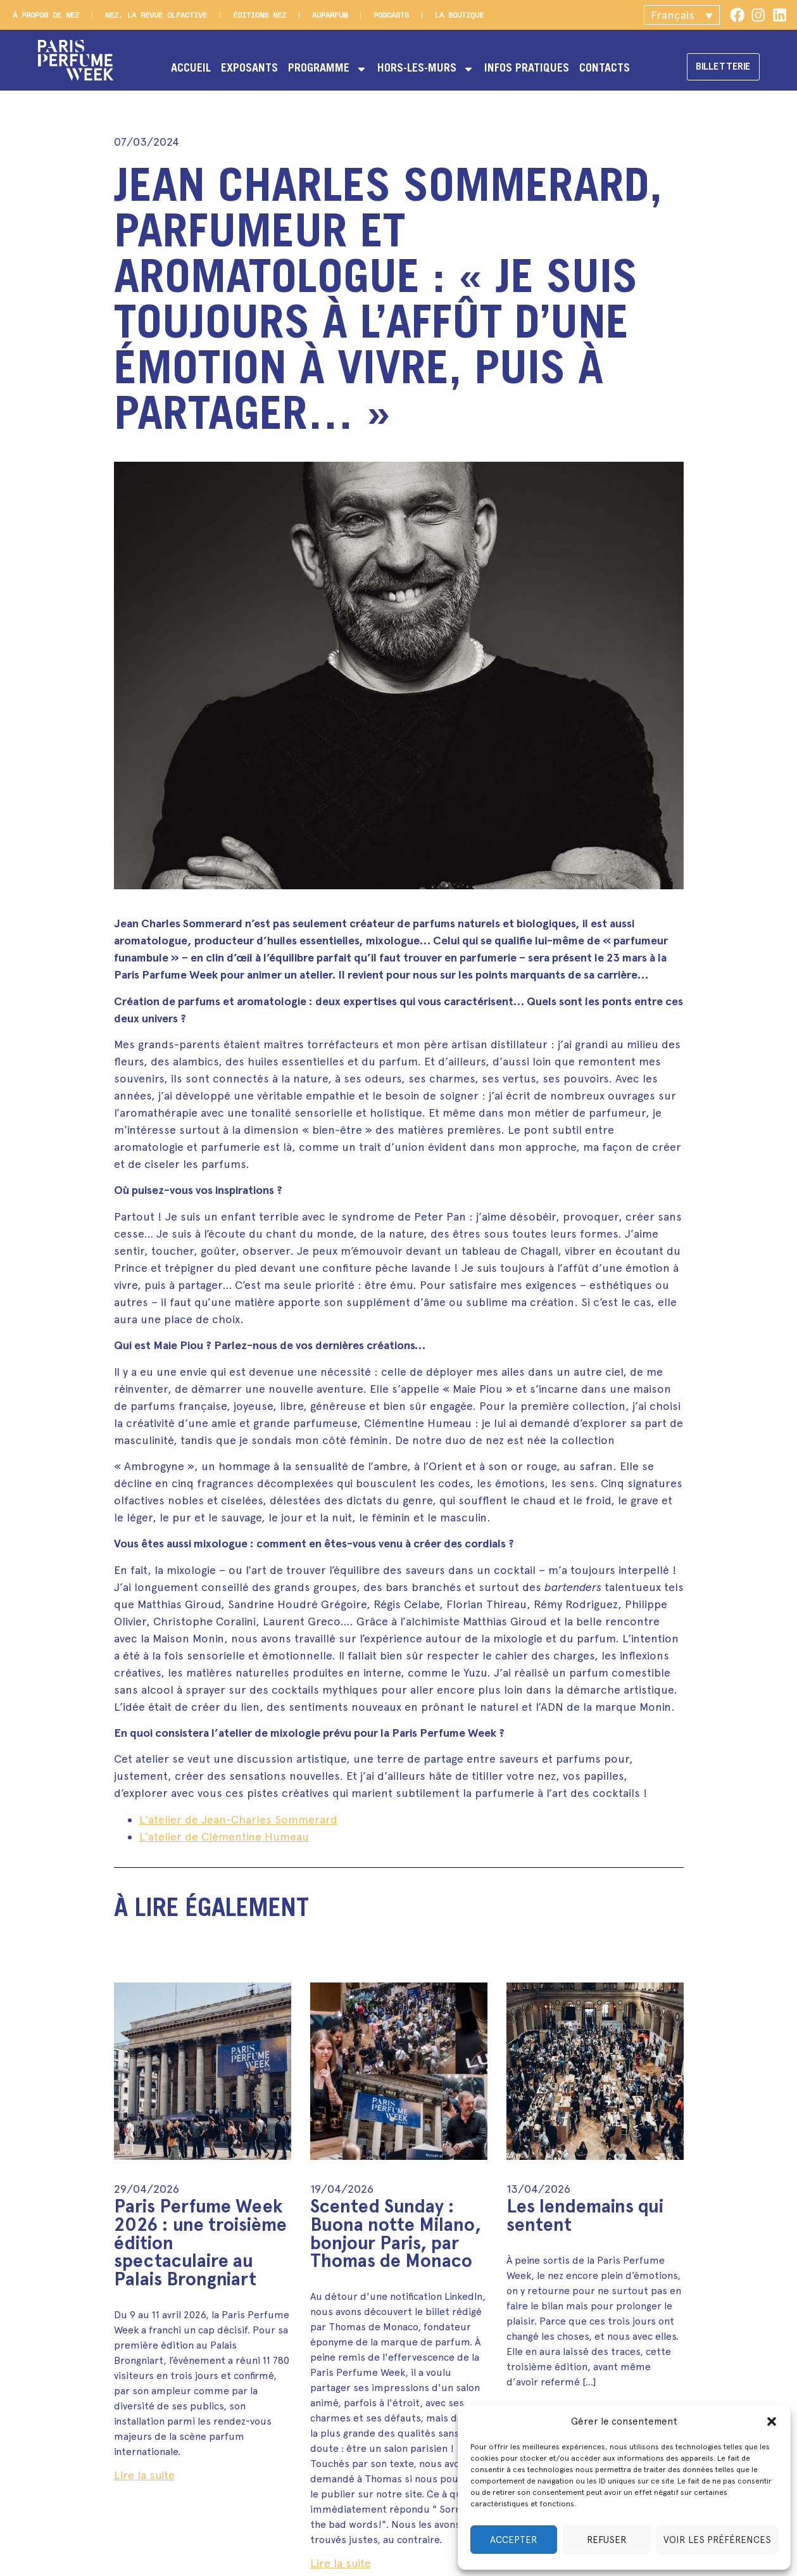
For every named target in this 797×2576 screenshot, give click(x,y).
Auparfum (330, 15)
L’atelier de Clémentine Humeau (224, 1836)
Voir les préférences (717, 2540)
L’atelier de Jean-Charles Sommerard (238, 1819)
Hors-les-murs (421, 69)
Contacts (600, 69)
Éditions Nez (259, 15)
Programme (323, 69)
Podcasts (391, 15)
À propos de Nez (46, 15)
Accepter (513, 2540)
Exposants (245, 69)
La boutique (459, 15)
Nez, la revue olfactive (156, 15)
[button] (771, 2421)
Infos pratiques (522, 69)
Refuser (607, 2540)
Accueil (186, 69)
